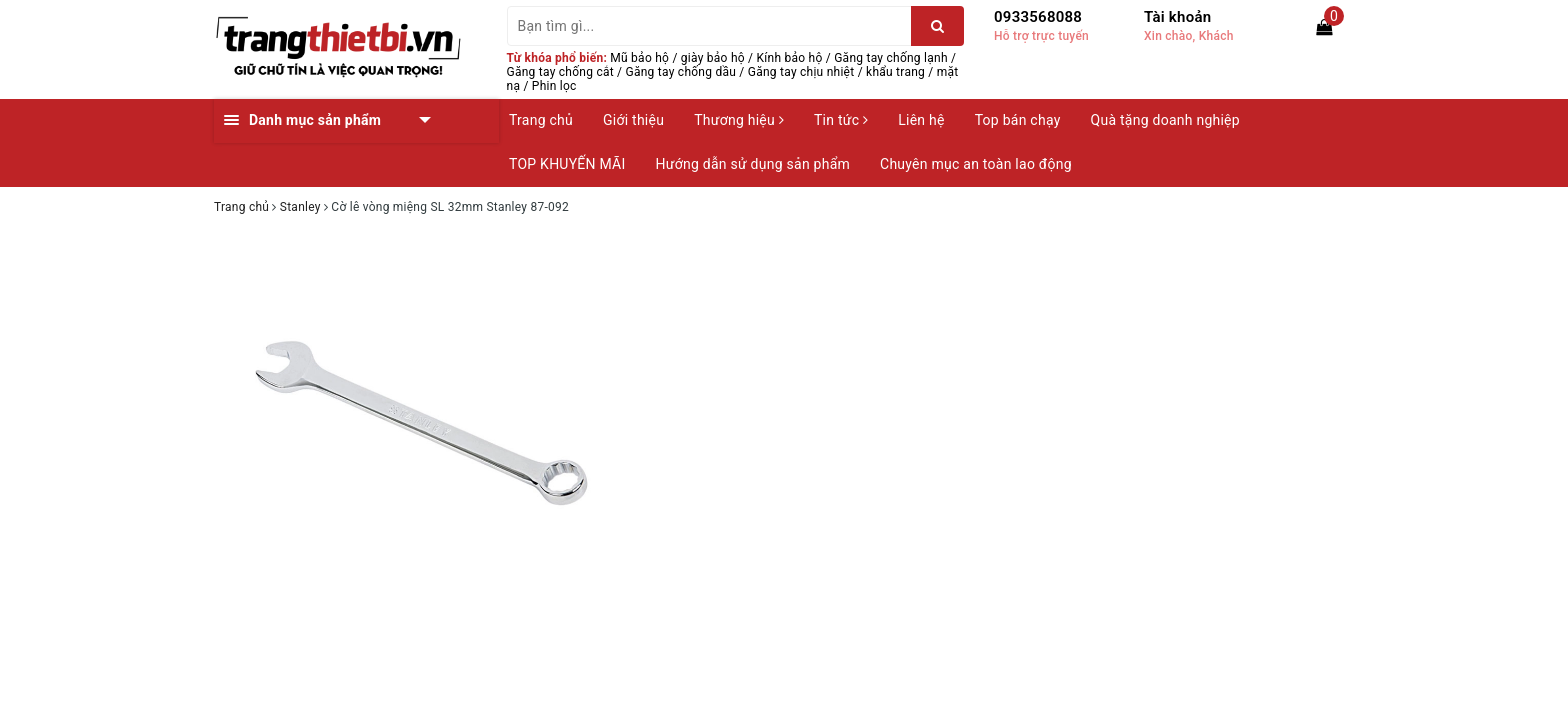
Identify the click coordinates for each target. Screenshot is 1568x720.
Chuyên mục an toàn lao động (976, 164)
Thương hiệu (739, 120)
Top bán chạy (1018, 120)
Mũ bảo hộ (639, 58)
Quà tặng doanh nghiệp (1165, 120)
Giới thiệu (633, 120)
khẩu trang (895, 72)
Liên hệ (921, 120)
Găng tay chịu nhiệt (801, 72)
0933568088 (1038, 17)
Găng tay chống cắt (560, 72)
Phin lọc (554, 86)
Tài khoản (1177, 17)
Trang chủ (541, 120)
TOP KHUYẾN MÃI (567, 164)
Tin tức (841, 120)
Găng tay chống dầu (681, 72)
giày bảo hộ (713, 58)
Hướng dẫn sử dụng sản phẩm (753, 164)
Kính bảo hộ (790, 58)
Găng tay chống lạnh (891, 58)
